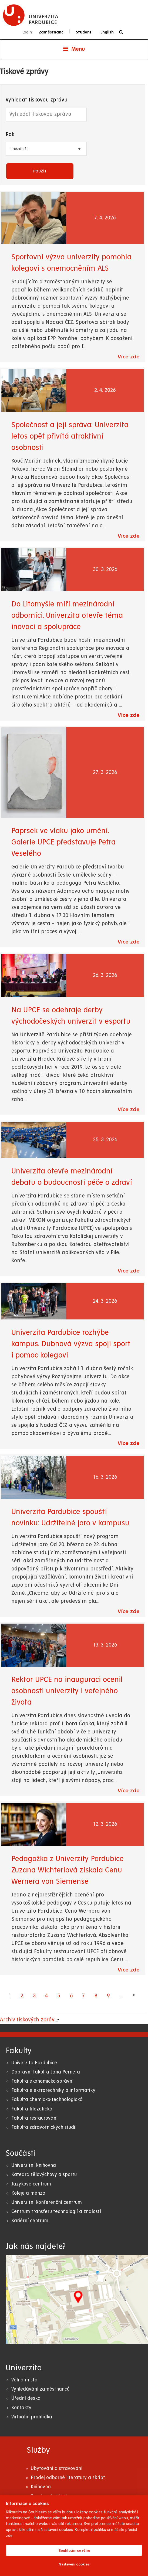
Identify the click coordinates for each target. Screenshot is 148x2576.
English (107, 32)
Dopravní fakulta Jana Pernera (45, 2072)
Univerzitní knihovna (33, 2165)
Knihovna (41, 2486)
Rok (10, 134)
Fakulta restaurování (34, 2118)
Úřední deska (26, 2398)
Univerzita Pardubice (34, 2062)
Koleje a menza (28, 2193)
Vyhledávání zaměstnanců (40, 2389)
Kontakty (21, 2407)
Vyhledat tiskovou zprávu (37, 100)
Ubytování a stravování (56, 2468)
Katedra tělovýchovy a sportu (44, 2174)
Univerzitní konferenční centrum (46, 2202)
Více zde (129, 357)
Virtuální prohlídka (31, 2416)
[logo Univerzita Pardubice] (31, 15)
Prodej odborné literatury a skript (68, 2477)
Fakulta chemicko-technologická (47, 2099)
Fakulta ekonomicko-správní (42, 2081)
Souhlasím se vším (74, 2550)
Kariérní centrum (29, 2220)
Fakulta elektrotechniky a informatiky (53, 2090)
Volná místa (24, 2379)
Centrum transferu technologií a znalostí (56, 2211)
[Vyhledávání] (122, 32)
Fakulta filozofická (31, 2109)
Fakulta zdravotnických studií (43, 2127)
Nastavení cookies (74, 2564)
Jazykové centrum (31, 2184)
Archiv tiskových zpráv (27, 2020)
